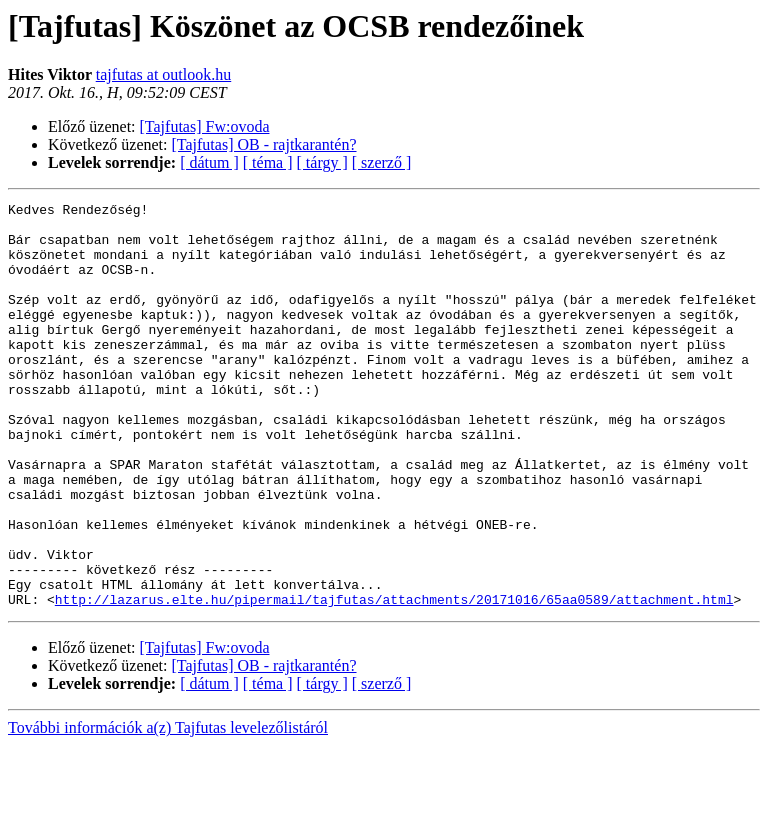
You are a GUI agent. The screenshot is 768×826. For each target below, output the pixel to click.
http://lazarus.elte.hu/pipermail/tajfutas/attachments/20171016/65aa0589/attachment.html (394, 680)
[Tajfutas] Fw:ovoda (205, 126)
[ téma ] (268, 162)
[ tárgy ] (322, 162)
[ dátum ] (209, 162)
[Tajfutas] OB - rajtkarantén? (264, 144)
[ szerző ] (382, 162)
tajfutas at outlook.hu (164, 74)
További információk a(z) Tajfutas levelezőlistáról (168, 808)
